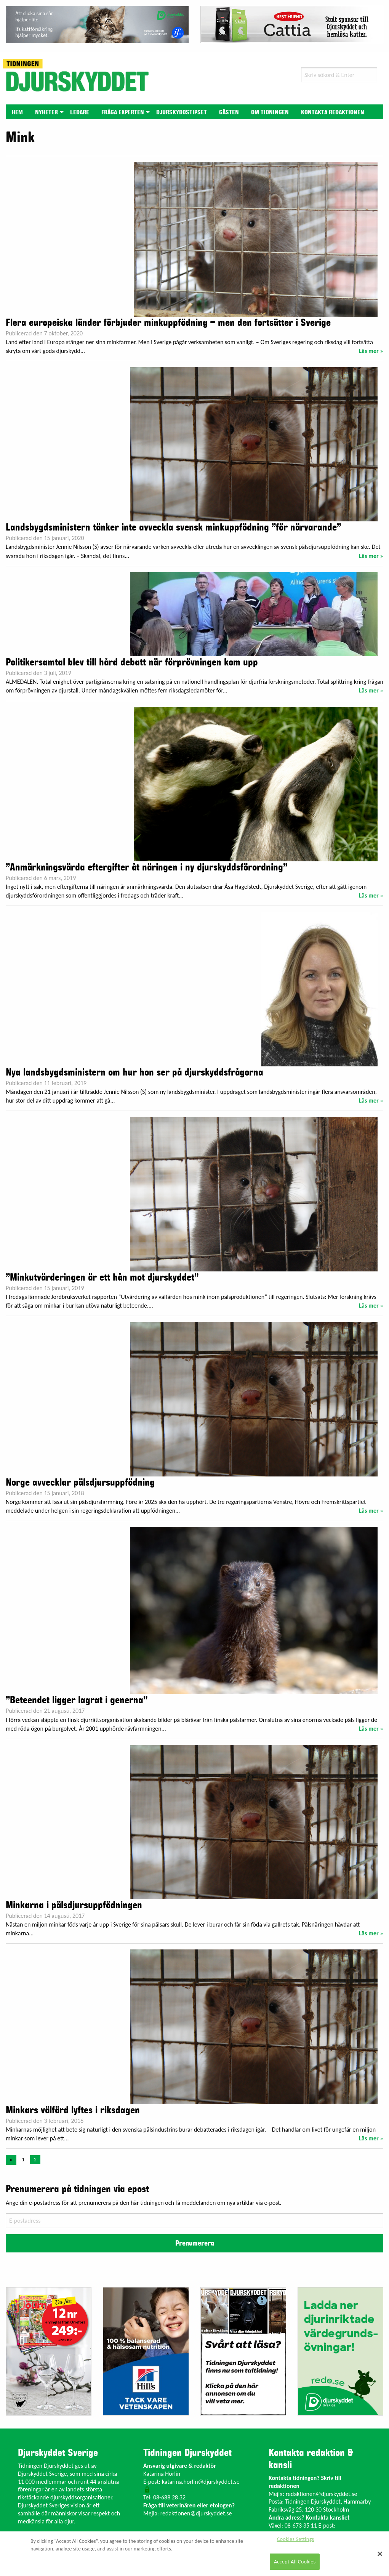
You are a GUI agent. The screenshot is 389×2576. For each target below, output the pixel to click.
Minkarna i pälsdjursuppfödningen (74, 1905)
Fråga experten (122, 112)
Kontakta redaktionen (332, 112)
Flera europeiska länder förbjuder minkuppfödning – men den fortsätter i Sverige (168, 323)
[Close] (380, 2553)
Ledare (79, 112)
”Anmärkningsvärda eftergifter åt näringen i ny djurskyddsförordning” (146, 867)
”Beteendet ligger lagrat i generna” (76, 1700)
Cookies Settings (295, 2539)
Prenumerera (194, 2243)
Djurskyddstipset (181, 112)
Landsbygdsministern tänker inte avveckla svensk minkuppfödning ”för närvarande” (173, 527)
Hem (17, 112)
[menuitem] (17, 111)
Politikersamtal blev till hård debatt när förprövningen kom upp (132, 662)
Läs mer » (371, 350)
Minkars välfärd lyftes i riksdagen (73, 2110)
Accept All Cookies (295, 2561)
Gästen (229, 112)
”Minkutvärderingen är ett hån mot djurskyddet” (102, 1277)
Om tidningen (270, 112)
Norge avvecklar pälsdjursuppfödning (80, 1482)
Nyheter (46, 112)
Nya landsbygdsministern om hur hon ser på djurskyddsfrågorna (134, 1072)
